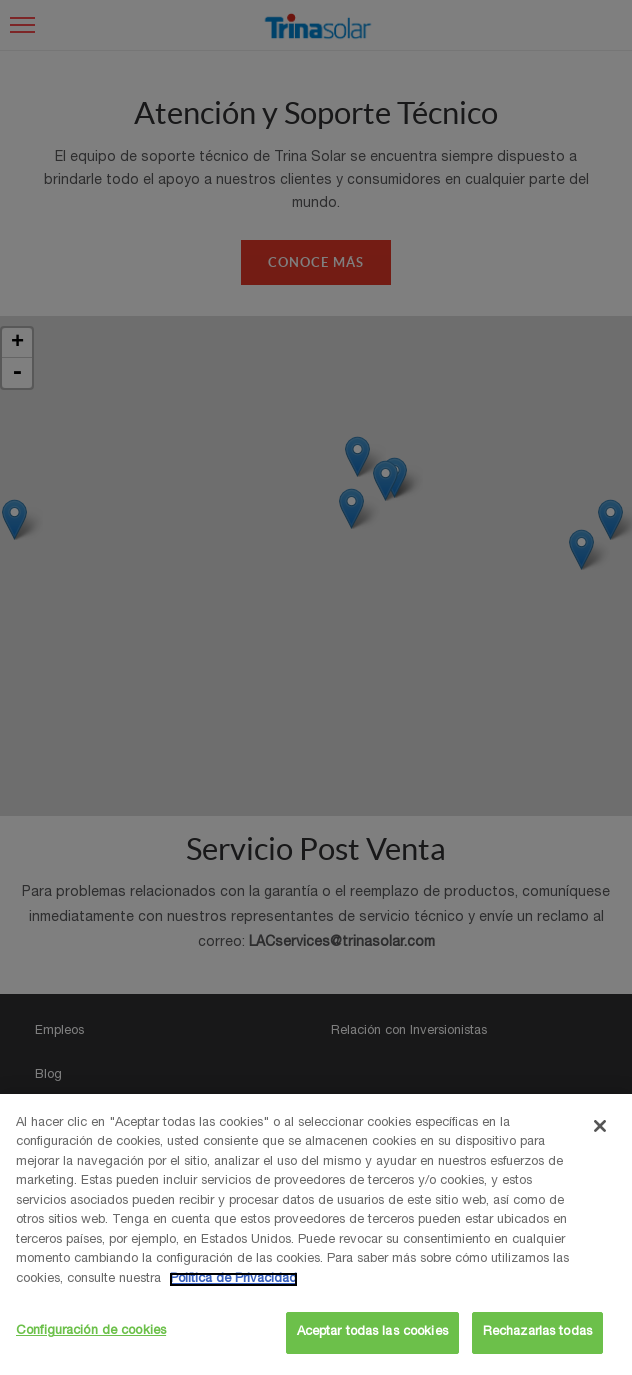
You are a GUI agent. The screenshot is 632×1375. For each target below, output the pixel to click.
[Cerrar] (600, 1126)
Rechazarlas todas (537, 1332)
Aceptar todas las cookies (372, 1332)
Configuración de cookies (91, 1331)
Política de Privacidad (233, 1279)
